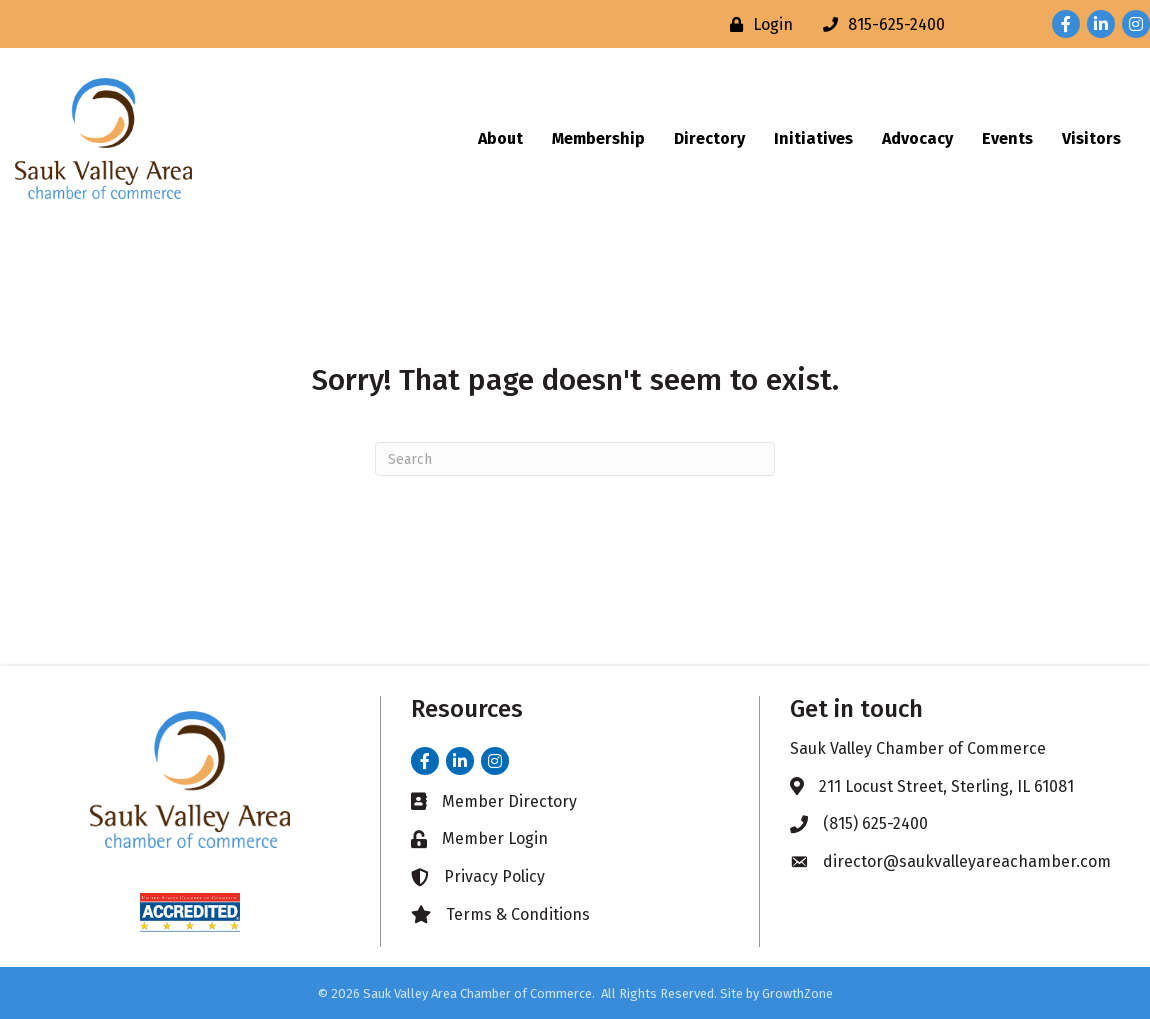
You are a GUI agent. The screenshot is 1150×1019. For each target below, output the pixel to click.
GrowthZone (797, 993)
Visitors (1091, 138)
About (500, 138)
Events (1007, 138)
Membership (598, 138)
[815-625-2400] (879, 24)
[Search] (575, 459)
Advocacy (917, 138)
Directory (709, 138)
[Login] (756, 24)
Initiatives (813, 138)
